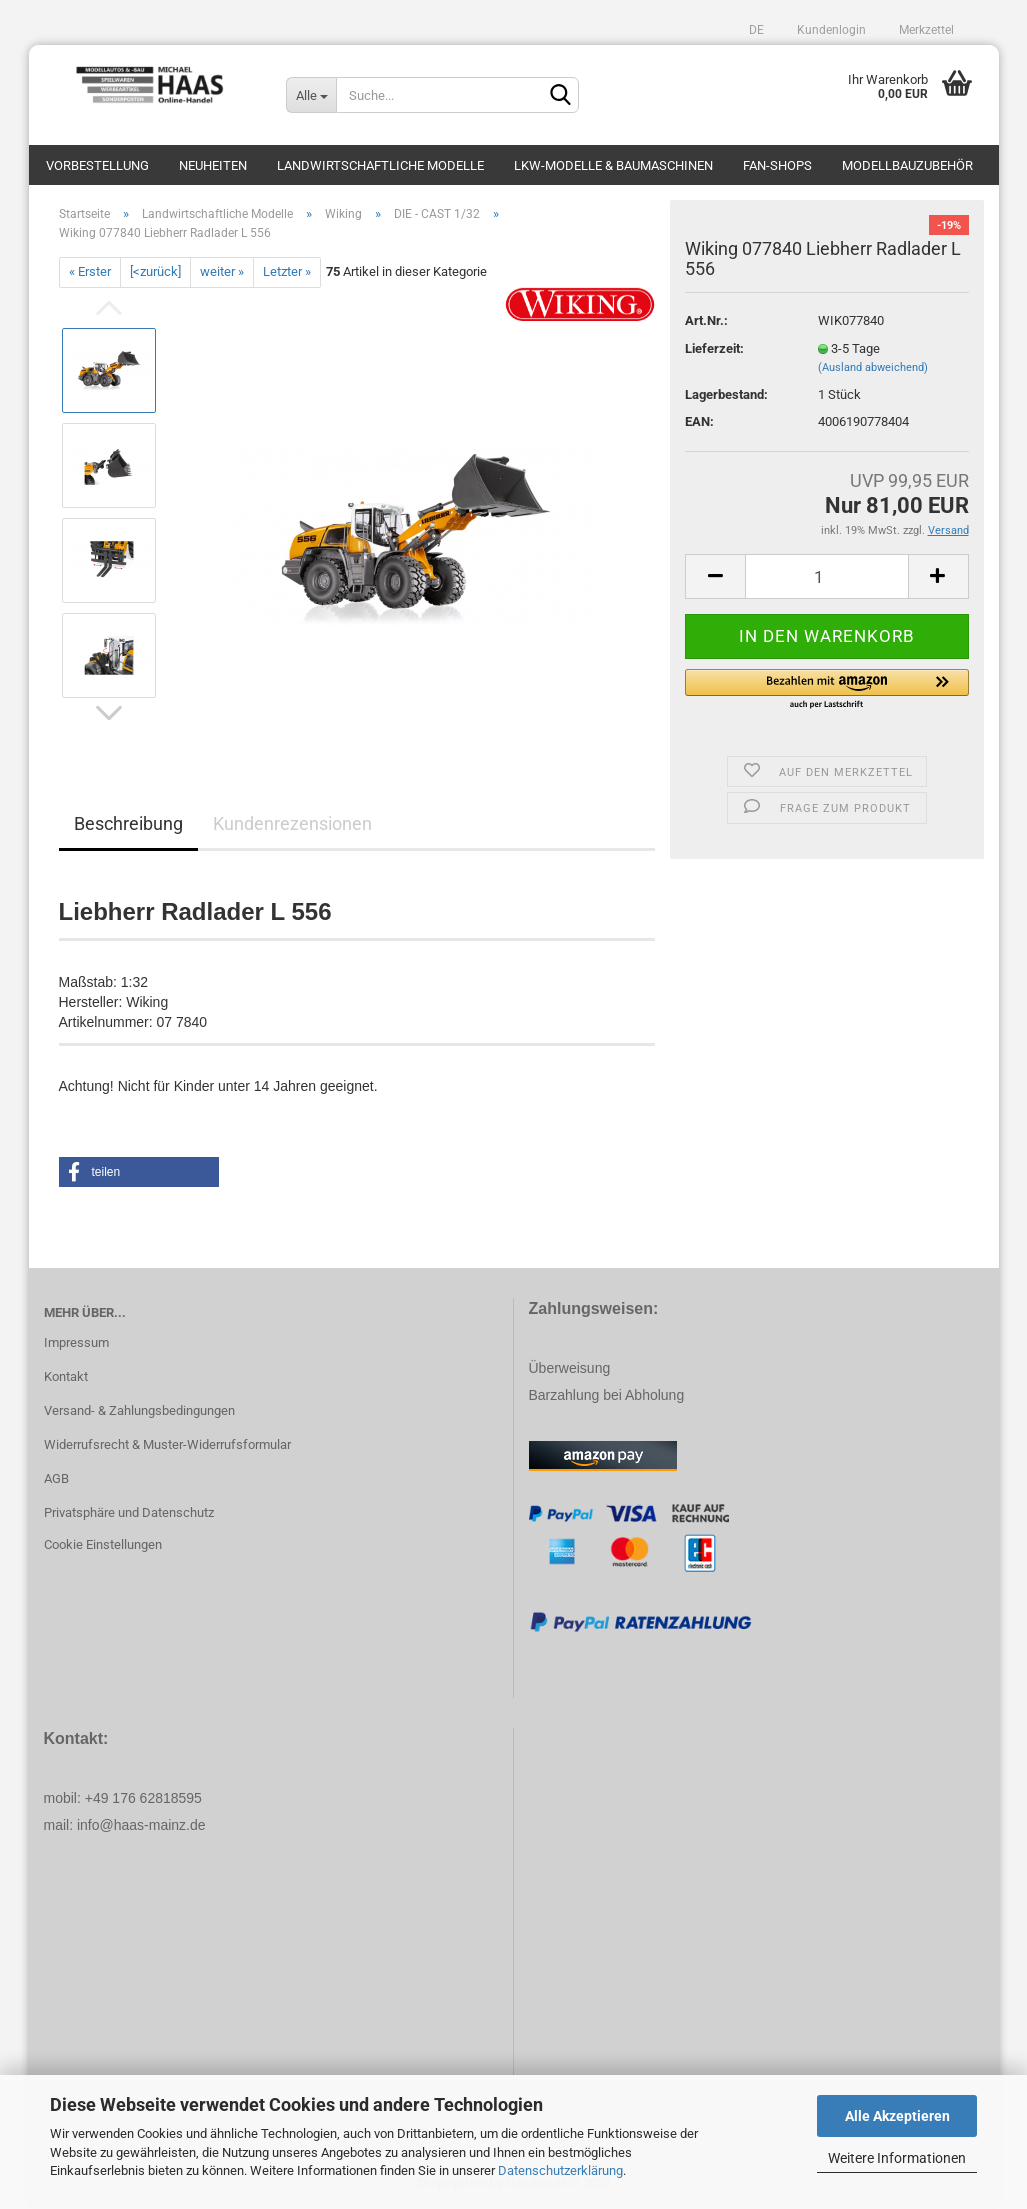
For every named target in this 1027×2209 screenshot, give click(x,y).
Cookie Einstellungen (103, 1544)
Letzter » (287, 271)
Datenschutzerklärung (560, 2170)
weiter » (222, 271)
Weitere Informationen (897, 2158)
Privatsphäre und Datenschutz (129, 1512)
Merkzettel (925, 30)
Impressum (76, 1342)
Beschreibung (128, 823)
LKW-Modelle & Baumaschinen (613, 165)
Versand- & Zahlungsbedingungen (139, 1410)
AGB (56, 1478)
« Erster (90, 271)
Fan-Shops (777, 165)
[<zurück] (155, 271)
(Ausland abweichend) (873, 367)
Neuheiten (213, 165)
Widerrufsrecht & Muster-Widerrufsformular (167, 1444)
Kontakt (66, 1376)
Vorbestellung (97, 165)
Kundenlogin (830, 30)
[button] (826, 690)
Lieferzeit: (714, 348)
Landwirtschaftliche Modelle (380, 165)
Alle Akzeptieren (897, 2116)
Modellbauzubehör (907, 165)
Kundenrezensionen (292, 823)
